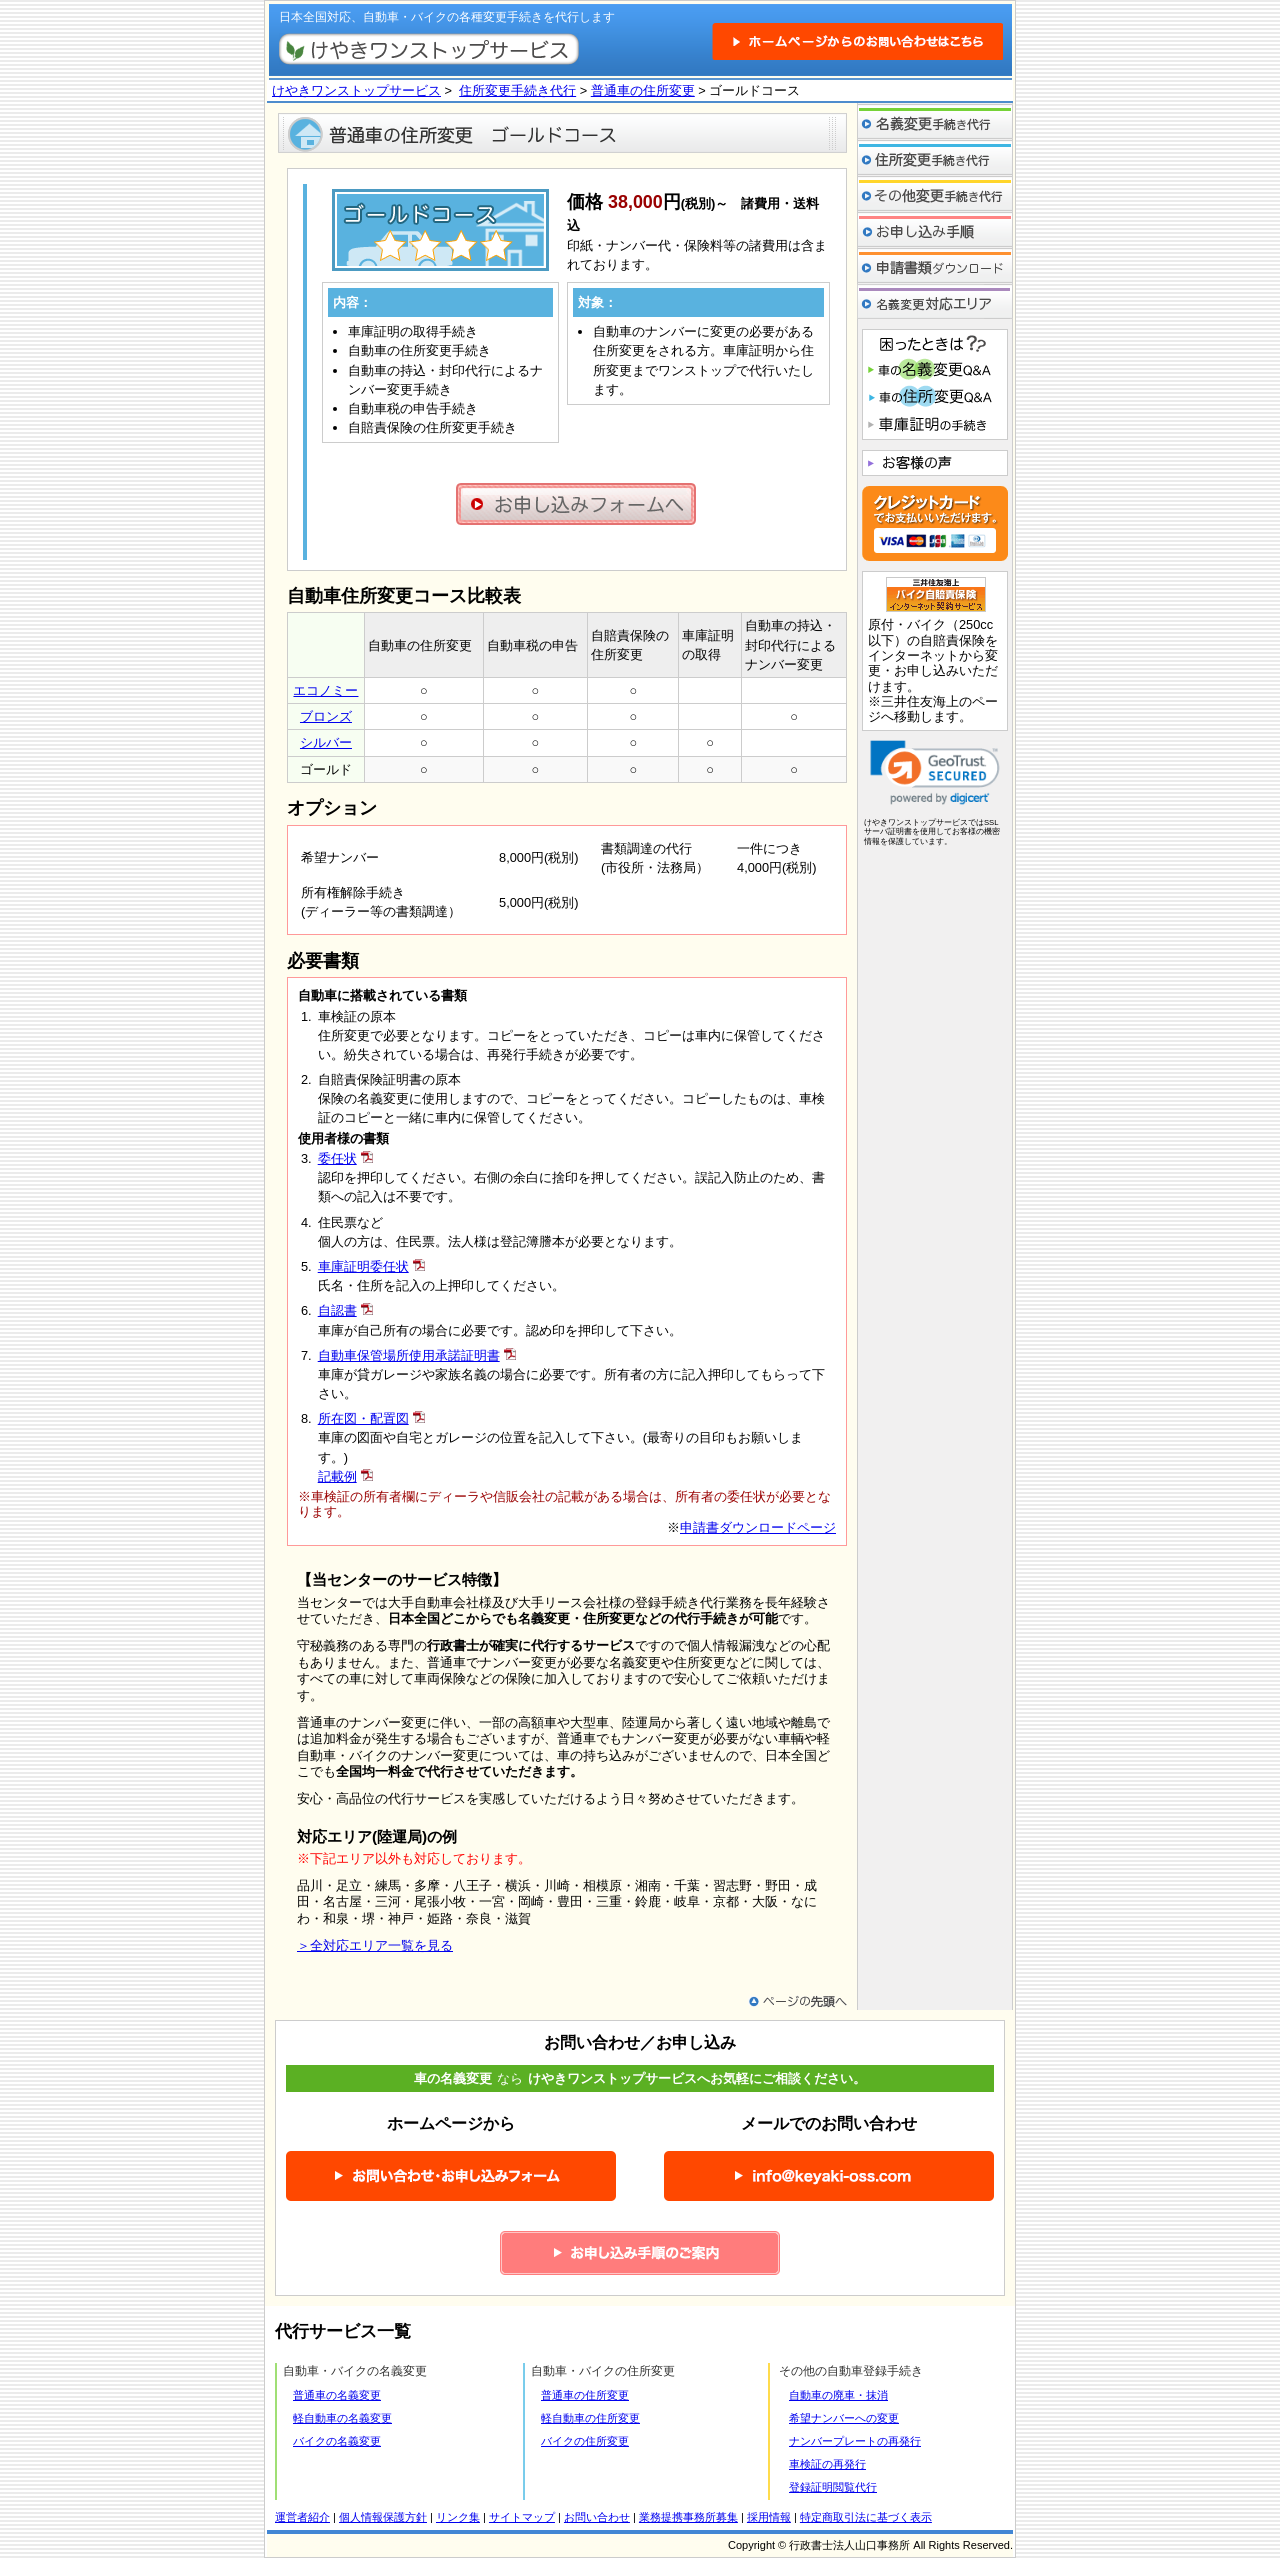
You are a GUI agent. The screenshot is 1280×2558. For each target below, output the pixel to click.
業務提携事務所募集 (688, 2517)
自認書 (337, 1310)
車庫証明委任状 (363, 1266)
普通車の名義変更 (337, 2395)
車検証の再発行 (827, 2464)
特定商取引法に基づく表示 (866, 2517)
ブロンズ (326, 716)
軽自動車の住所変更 (590, 2418)
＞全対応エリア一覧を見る (375, 1945)
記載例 (337, 1476)
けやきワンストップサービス (356, 90)
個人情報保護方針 (383, 2517)
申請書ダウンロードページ (758, 1527)
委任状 (337, 1158)
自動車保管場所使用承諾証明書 (409, 1355)
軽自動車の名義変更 (342, 2418)
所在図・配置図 (363, 1418)
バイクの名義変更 (337, 2441)
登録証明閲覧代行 (833, 2487)
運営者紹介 (302, 2517)
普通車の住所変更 (643, 90)
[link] (935, 772)
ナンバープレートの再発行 (855, 2441)
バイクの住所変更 (585, 2441)
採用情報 (769, 2517)
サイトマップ (522, 2517)
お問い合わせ (597, 2517)
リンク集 (458, 2517)
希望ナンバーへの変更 (844, 2418)
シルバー (326, 742)
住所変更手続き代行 (517, 90)
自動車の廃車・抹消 (838, 2395)
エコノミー (325, 690)
